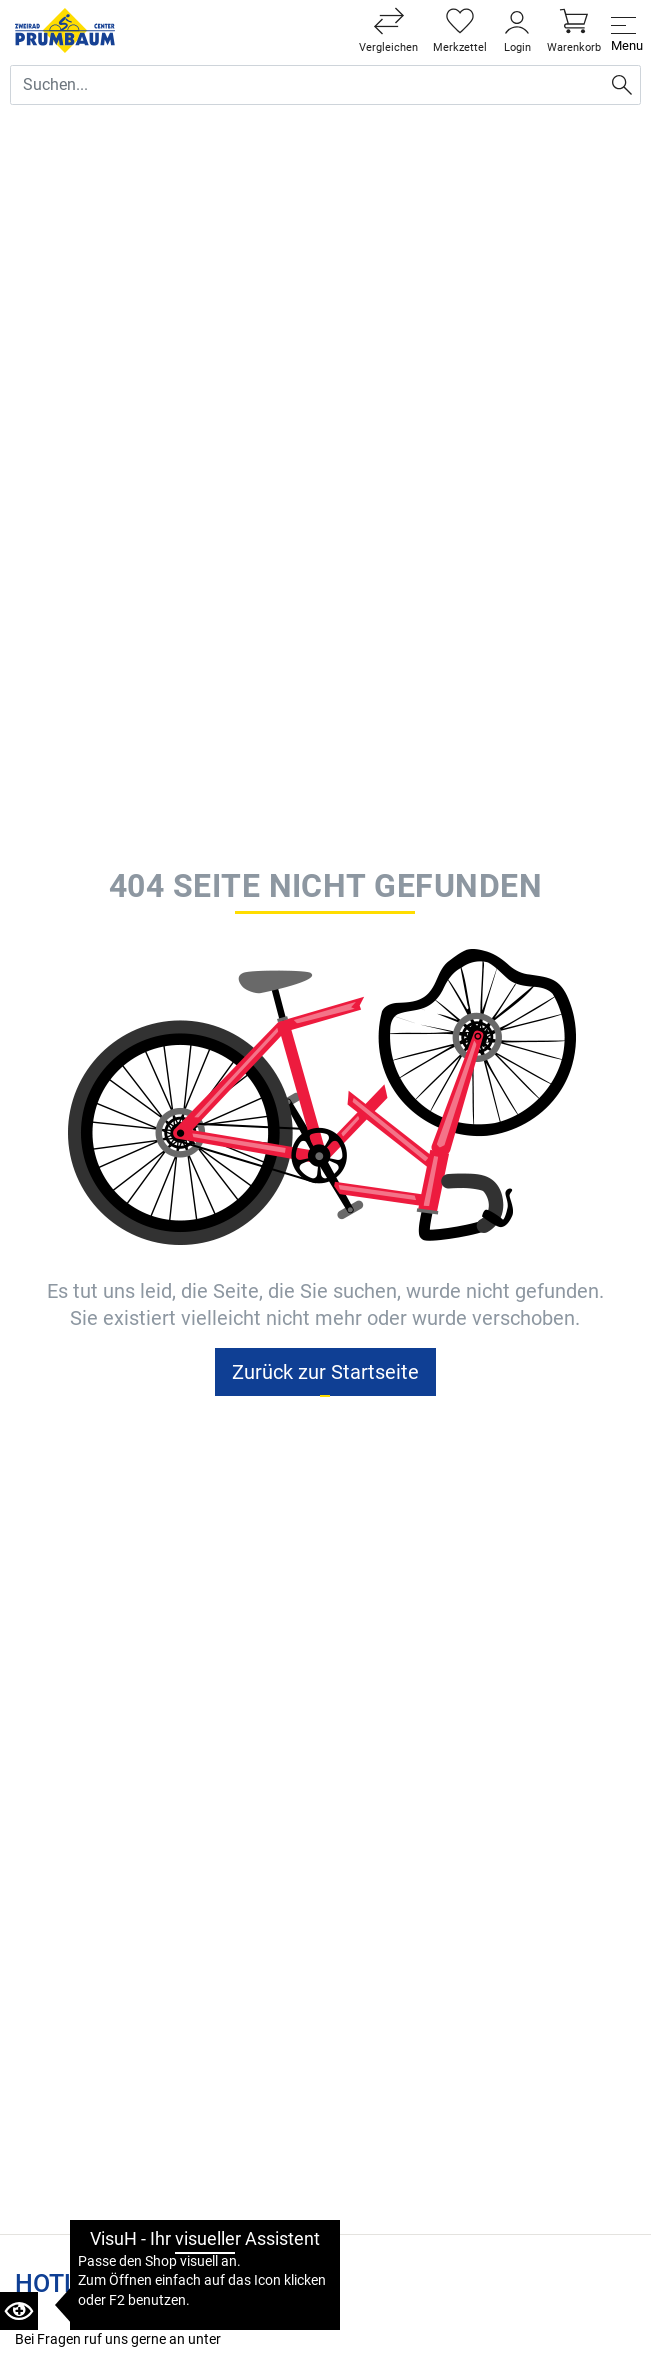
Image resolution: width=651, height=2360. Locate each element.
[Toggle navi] (623, 30)
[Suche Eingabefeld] (307, 85)
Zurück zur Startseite (325, 1372)
